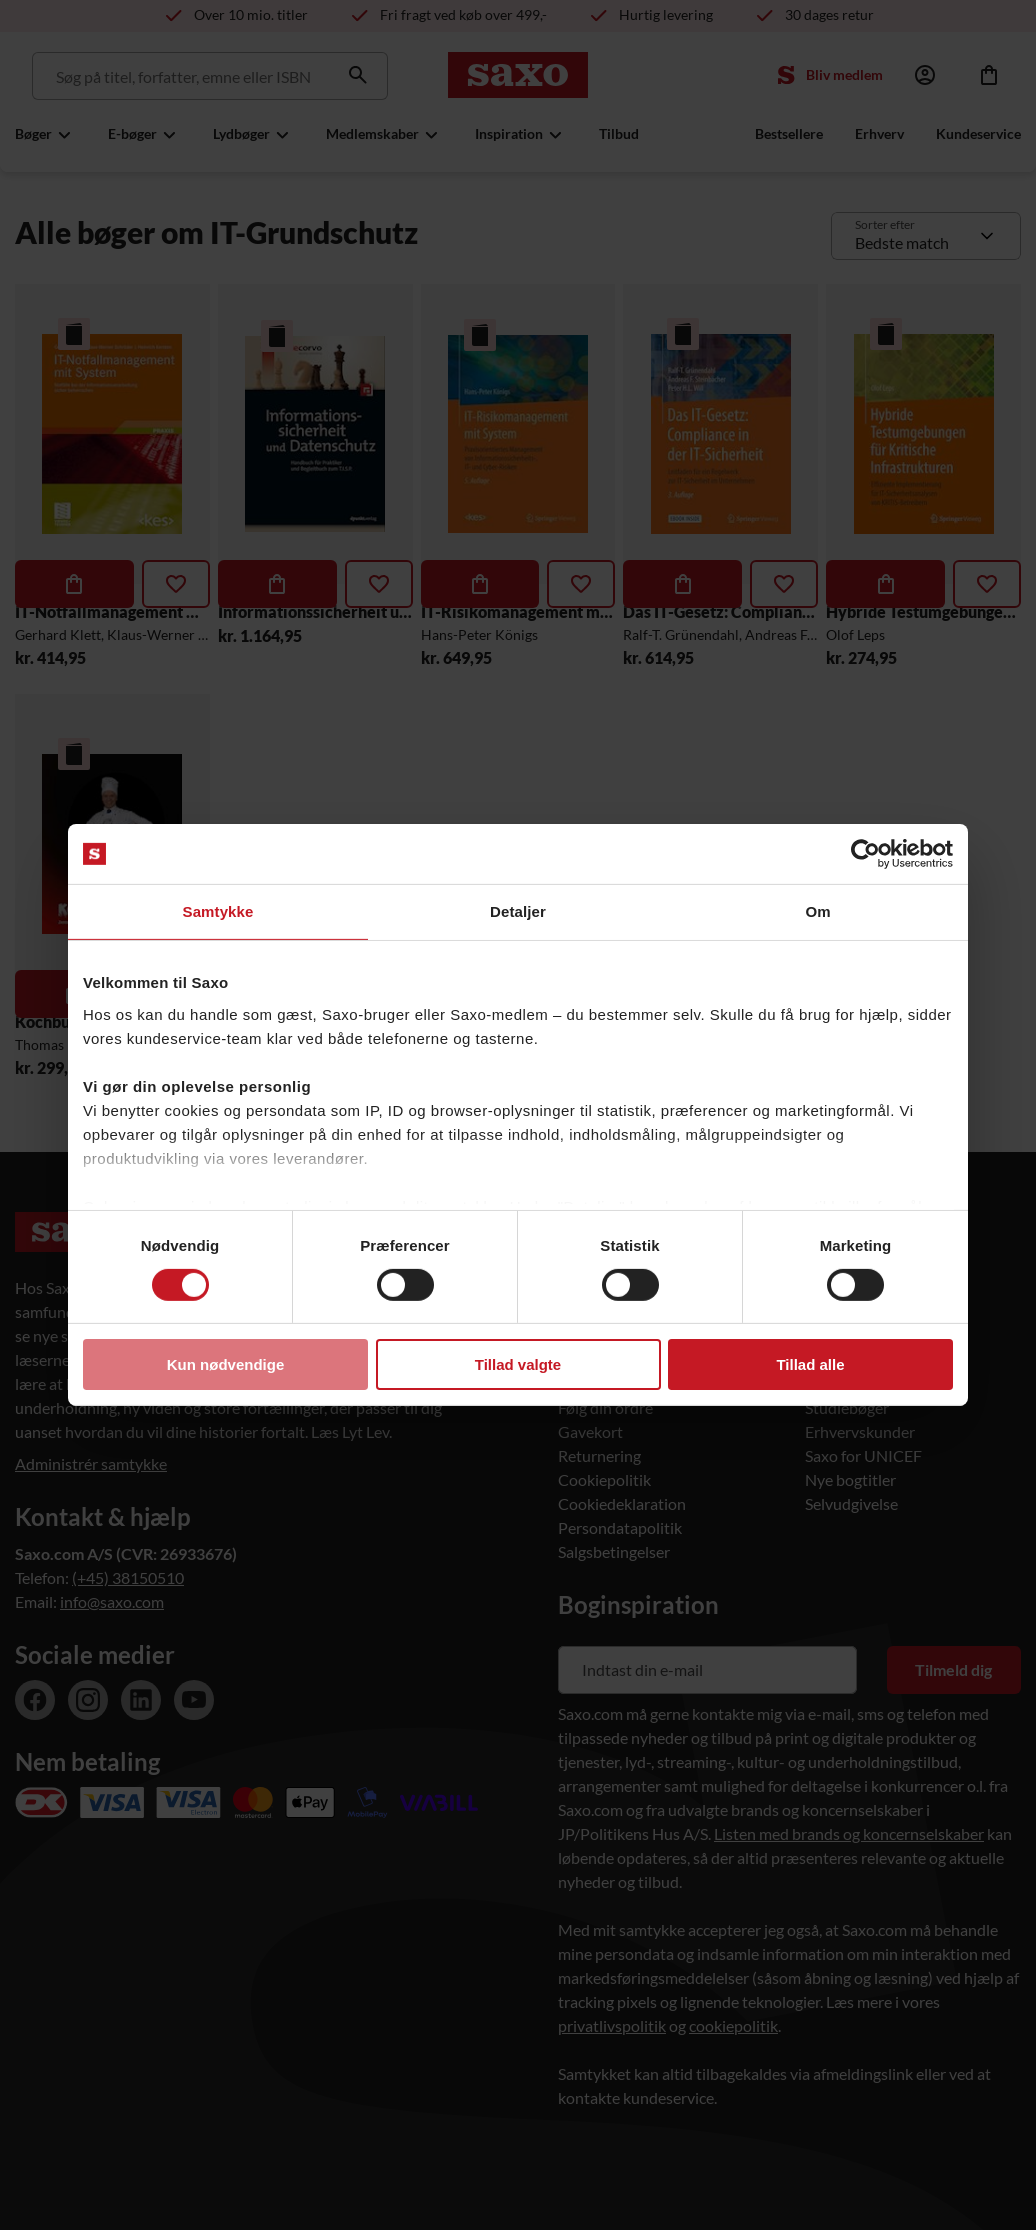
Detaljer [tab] (518, 911)
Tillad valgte (518, 1364)
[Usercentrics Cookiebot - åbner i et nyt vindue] (865, 854)
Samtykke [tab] (218, 911)
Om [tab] (817, 911)
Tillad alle (810, 1364)
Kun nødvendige (226, 1364)
